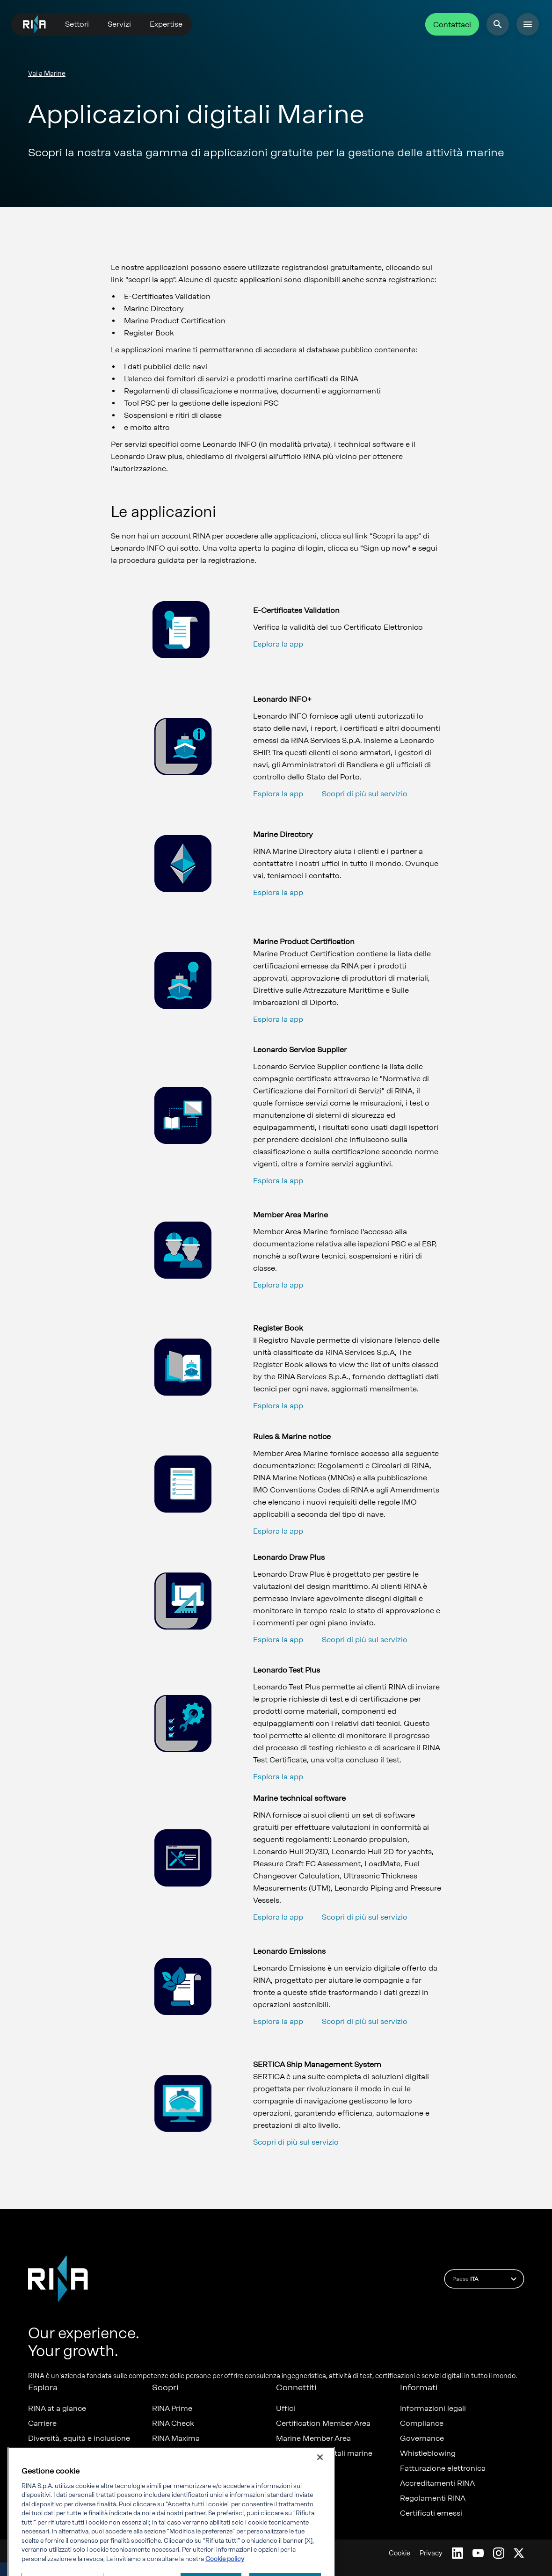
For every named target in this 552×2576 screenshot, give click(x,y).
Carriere (42, 2423)
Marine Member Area (313, 2438)
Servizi (119, 24)
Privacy (431, 2553)
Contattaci (452, 24)
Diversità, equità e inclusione (79, 2438)
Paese (485, 2279)
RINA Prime (172, 2408)
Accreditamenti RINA (437, 2483)
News (38, 2453)
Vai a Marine (46, 74)
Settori (77, 24)
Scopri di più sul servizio (364, 793)
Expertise (166, 24)
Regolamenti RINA (432, 2498)
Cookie (399, 2553)
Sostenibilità (50, 2483)
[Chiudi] (320, 2497)
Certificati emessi (431, 2513)
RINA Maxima (176, 2438)
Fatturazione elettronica (443, 2468)
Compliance (421, 2423)
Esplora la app (278, 644)
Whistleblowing (428, 2453)
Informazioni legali (433, 2408)
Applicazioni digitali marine (324, 2453)
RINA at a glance (57, 2408)
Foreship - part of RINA (193, 2453)
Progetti (42, 2468)
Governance (422, 2438)
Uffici (285, 2408)
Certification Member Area (323, 2423)
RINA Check (173, 2423)
